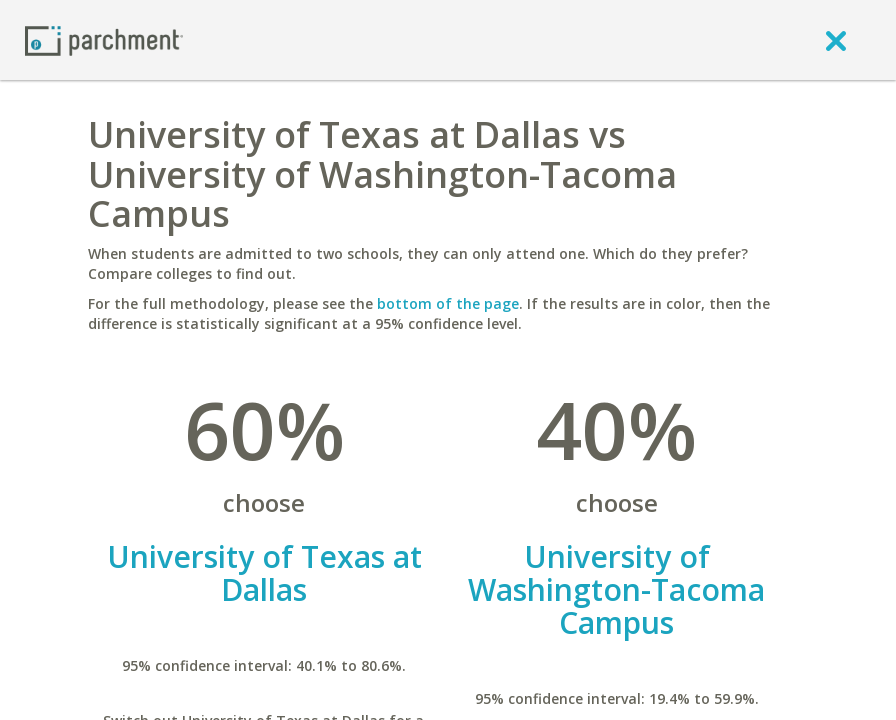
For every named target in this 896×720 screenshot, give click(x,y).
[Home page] (104, 39)
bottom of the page (448, 303)
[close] (836, 40)
